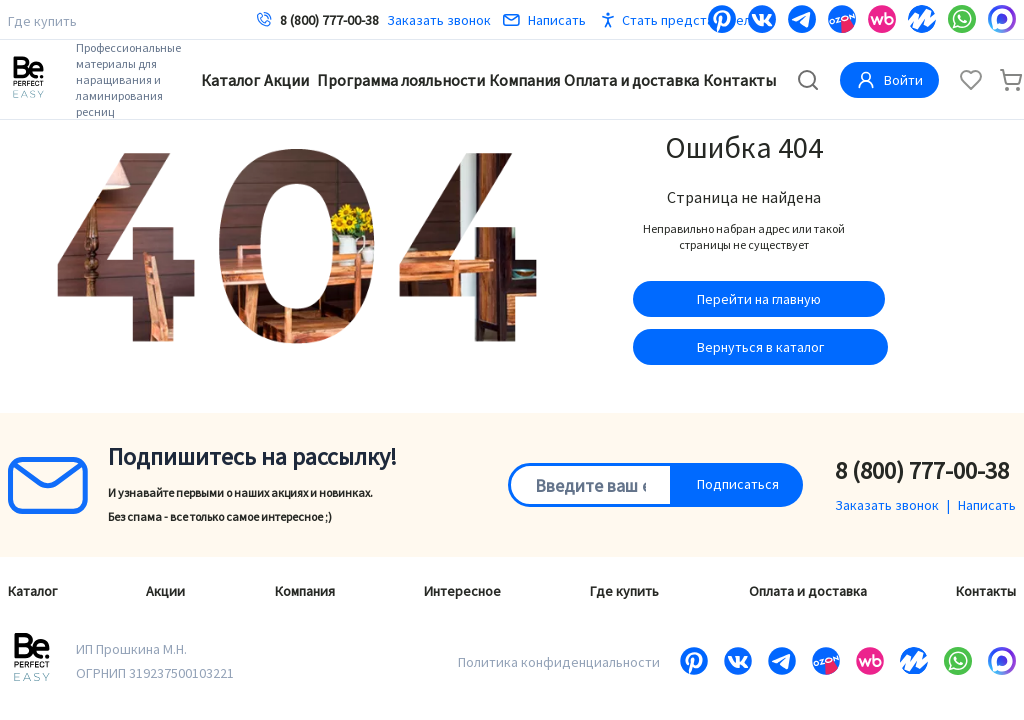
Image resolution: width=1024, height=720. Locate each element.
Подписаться (738, 484)
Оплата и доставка (631, 80)
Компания (524, 80)
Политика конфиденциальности (559, 662)
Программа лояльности (401, 80)
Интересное (462, 591)
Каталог (230, 80)
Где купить (42, 21)
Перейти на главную (759, 299)
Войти (889, 80)
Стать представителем (694, 20)
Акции (286, 80)
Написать (544, 20)
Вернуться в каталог (760, 347)
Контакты (739, 80)
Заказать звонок (439, 20)
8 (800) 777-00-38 (329, 20)
